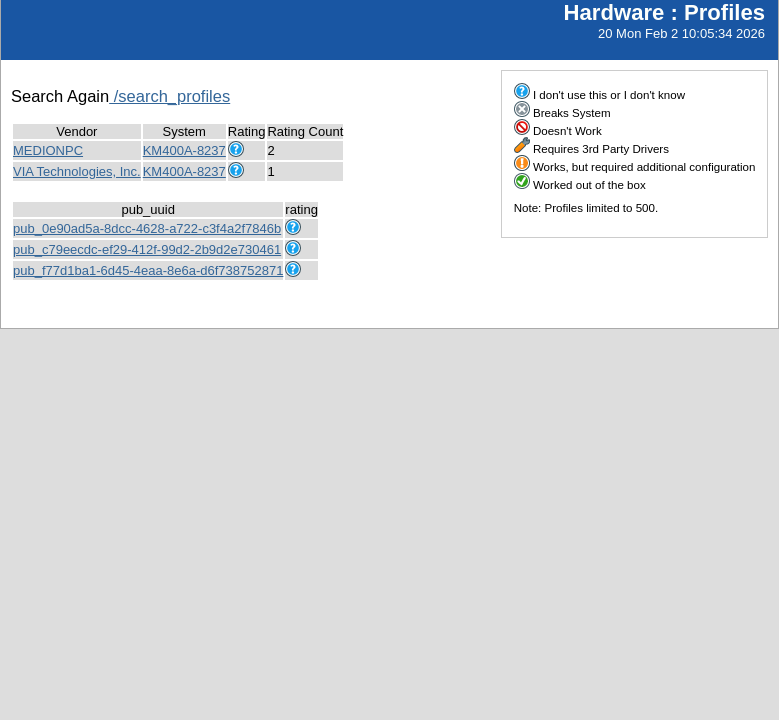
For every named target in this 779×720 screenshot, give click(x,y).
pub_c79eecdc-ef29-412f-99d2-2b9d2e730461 (147, 249)
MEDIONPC (48, 150)
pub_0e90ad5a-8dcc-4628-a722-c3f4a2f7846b (147, 228)
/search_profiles (169, 96)
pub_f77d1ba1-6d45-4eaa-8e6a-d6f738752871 (148, 270)
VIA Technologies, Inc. (77, 171)
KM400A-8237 (184, 150)
